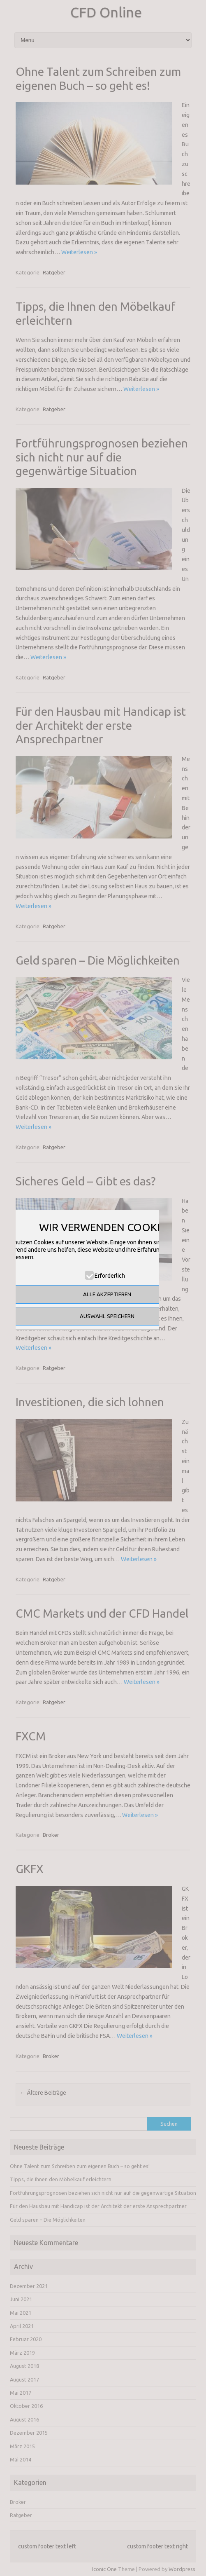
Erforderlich (110, 1276)
